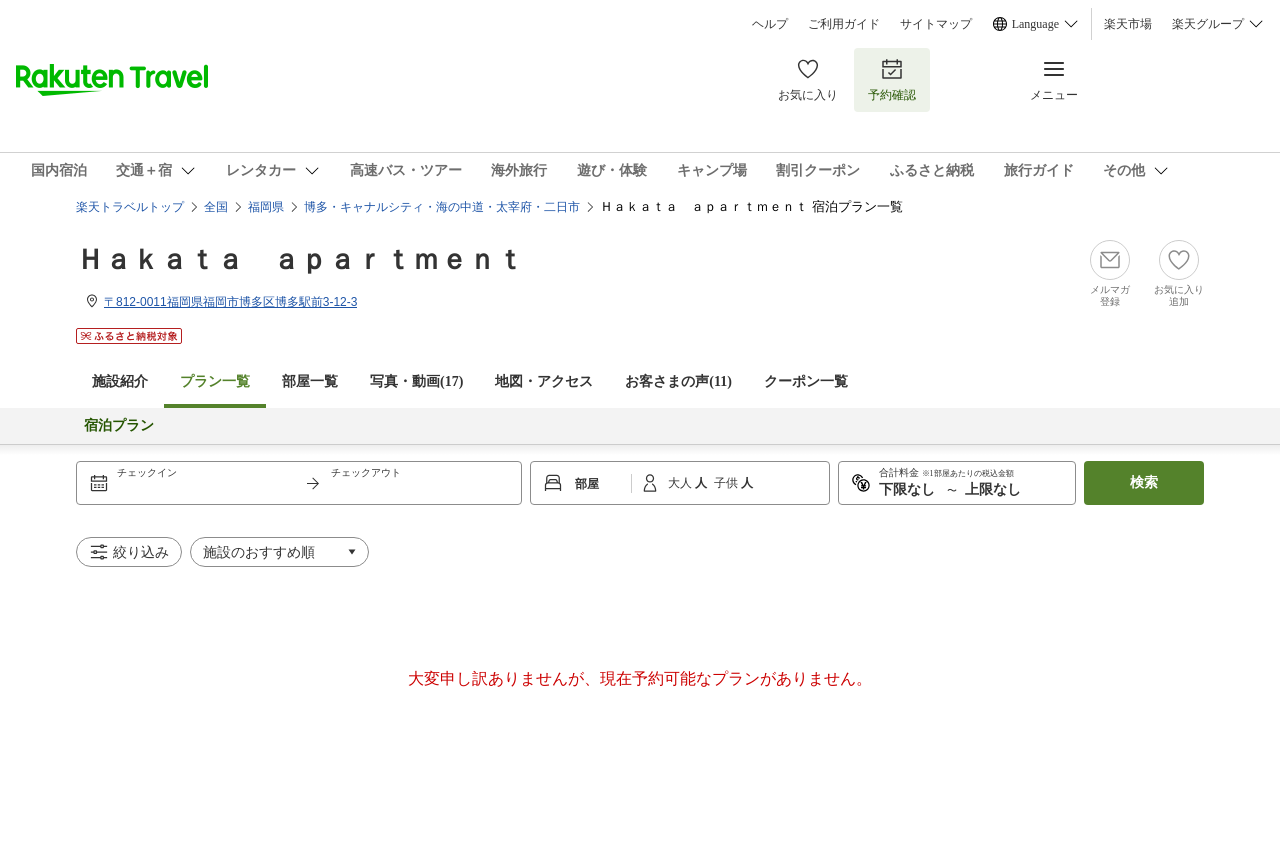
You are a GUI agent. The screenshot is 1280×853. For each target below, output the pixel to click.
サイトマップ (936, 24)
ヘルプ (770, 24)
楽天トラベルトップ (130, 207)
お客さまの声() (678, 381)
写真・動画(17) (416, 381)
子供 (727, 483)
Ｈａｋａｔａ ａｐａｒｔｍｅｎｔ (300, 259)
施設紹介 (120, 381)
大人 (681, 483)
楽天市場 (1128, 24)
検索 (1144, 482)
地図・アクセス (544, 381)
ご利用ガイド (844, 24)
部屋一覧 (310, 381)
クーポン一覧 (806, 381)
